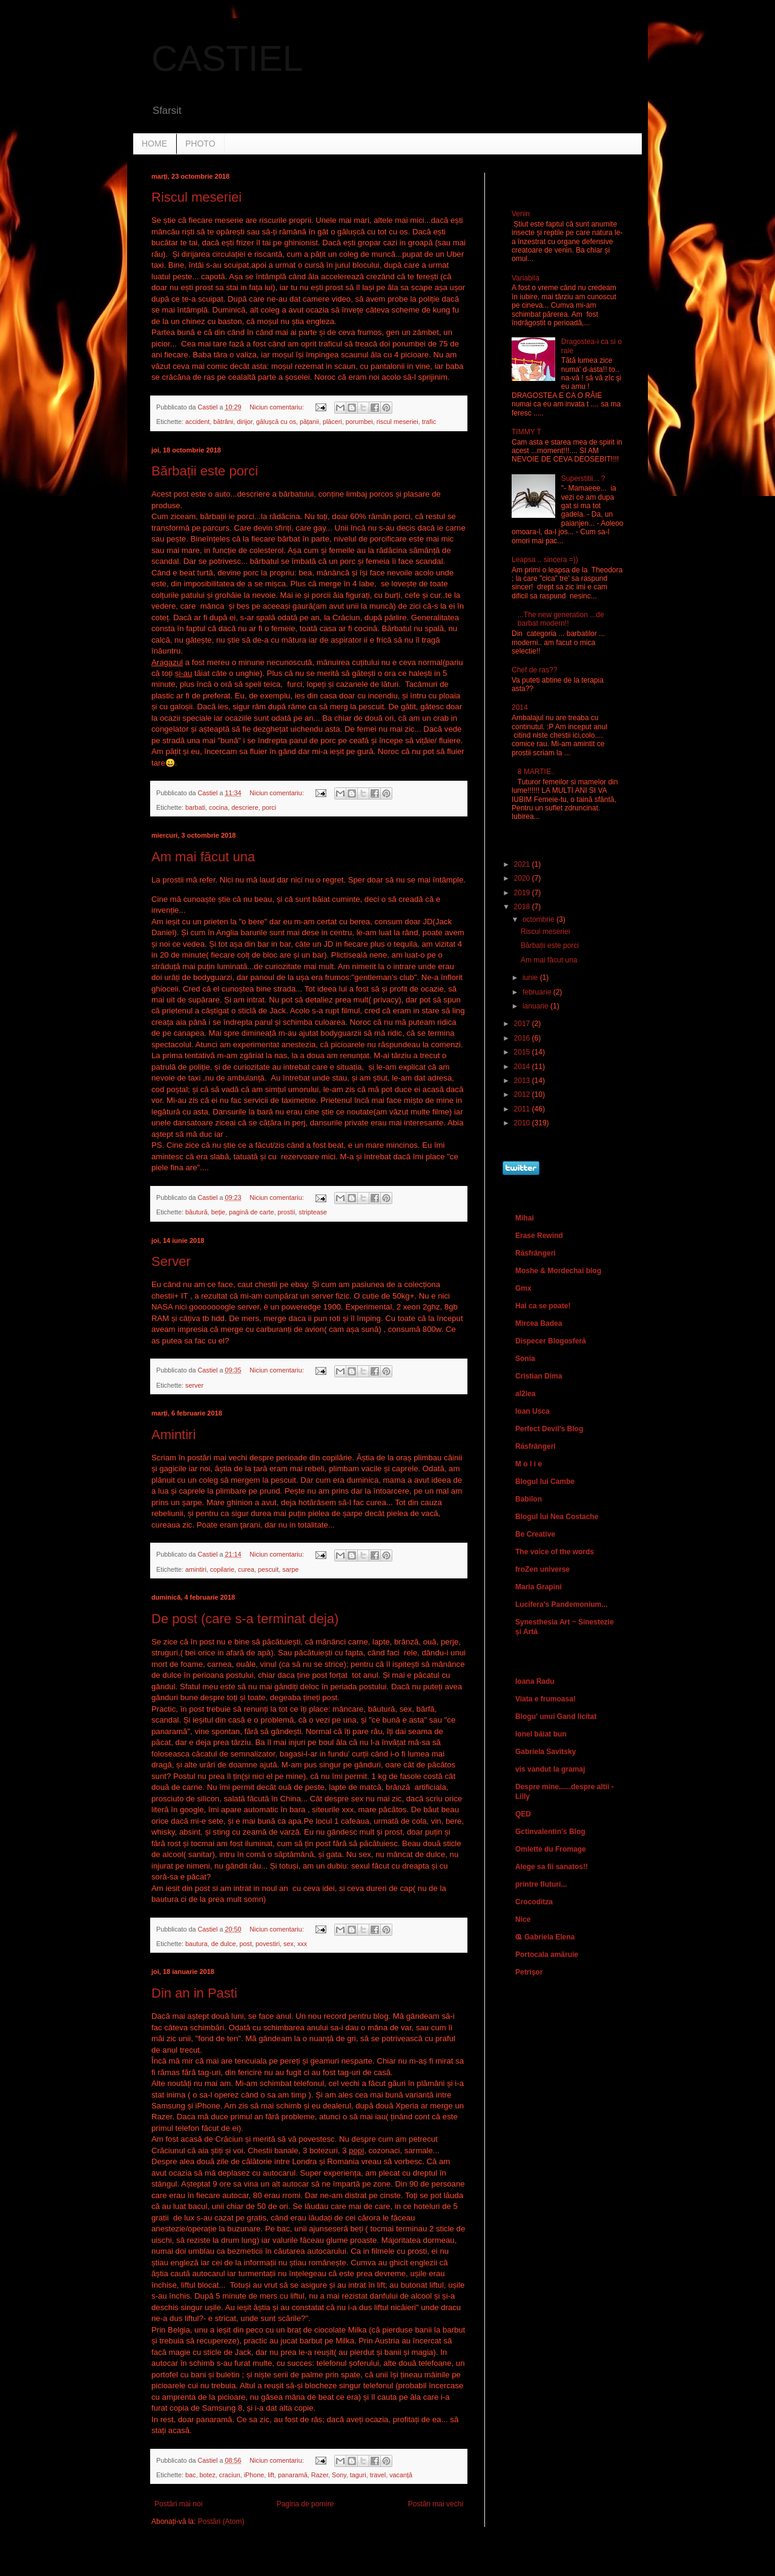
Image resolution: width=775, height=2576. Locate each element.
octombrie (539, 919)
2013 (523, 1080)
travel (378, 2474)
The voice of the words (554, 1552)
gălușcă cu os (276, 421)
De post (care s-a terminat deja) (244, 1618)
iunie (531, 977)
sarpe (290, 1569)
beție (218, 1212)
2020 (523, 878)
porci (269, 807)
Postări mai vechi (435, 2504)
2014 (520, 707)
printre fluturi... (541, 1884)
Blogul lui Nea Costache (556, 1516)
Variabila (525, 278)
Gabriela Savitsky (545, 1751)
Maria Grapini (538, 1587)
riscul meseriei (397, 421)
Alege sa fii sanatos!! (551, 1866)
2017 (523, 1023)
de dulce (223, 1943)
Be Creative (535, 1534)
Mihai (524, 1218)
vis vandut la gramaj (550, 1769)
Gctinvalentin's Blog (550, 1831)
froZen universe (542, 1569)
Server (171, 1261)
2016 (523, 1038)
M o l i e (528, 1464)
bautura (196, 1943)
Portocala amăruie (546, 1954)
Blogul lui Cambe (545, 1481)
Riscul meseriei (196, 197)
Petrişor (528, 1972)
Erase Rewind (539, 1235)
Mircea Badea (538, 1323)
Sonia (525, 1358)
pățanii (309, 421)
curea (246, 1569)
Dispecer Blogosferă (550, 1341)
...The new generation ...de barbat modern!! (561, 619)
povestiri (268, 1943)
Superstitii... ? (583, 478)
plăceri (332, 421)
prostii (286, 1212)
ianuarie (536, 1006)
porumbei (359, 421)
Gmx (523, 1288)
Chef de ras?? (534, 670)
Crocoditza (534, 1902)
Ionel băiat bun (541, 1734)
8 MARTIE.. (536, 771)
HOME (154, 143)
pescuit (268, 1569)
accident (197, 421)
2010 (523, 1123)
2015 (523, 1052)
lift (271, 2474)
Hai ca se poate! (542, 1306)
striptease (312, 1212)
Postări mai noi (178, 2504)
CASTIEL (227, 58)
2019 (523, 893)
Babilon (528, 1499)
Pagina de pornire (305, 2504)
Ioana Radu (535, 1681)
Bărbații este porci (204, 470)
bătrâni (223, 421)
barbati (195, 807)
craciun (229, 2474)
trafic (429, 421)
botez (207, 2474)
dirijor (244, 421)
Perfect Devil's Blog (549, 1429)
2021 (523, 864)
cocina (218, 807)
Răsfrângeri (535, 1253)
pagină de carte (251, 1212)
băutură (196, 1212)
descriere (244, 807)
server (194, 1385)
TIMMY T (526, 432)
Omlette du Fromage (550, 1849)
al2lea (525, 1393)
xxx (302, 1943)
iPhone (254, 2474)
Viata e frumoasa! (545, 1699)
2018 (523, 906)
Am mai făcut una (203, 856)
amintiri (195, 1569)
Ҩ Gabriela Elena (545, 1937)
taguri (358, 2474)
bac (190, 2474)
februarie (538, 992)
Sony (339, 2474)
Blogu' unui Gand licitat (555, 1716)
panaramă (293, 2474)
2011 (523, 1109)
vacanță (400, 2474)
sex (288, 1943)
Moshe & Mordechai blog (558, 1270)
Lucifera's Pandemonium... (561, 1604)
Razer (319, 2474)
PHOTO (200, 143)
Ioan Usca (532, 1411)
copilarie (222, 1569)
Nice (522, 1919)
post (245, 1943)
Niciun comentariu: (277, 407)
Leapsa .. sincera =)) (545, 559)
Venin (521, 214)
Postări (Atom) (221, 2521)
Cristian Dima (538, 1376)
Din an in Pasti (194, 1993)
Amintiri (173, 1434)
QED (523, 1814)
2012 (523, 1094)
